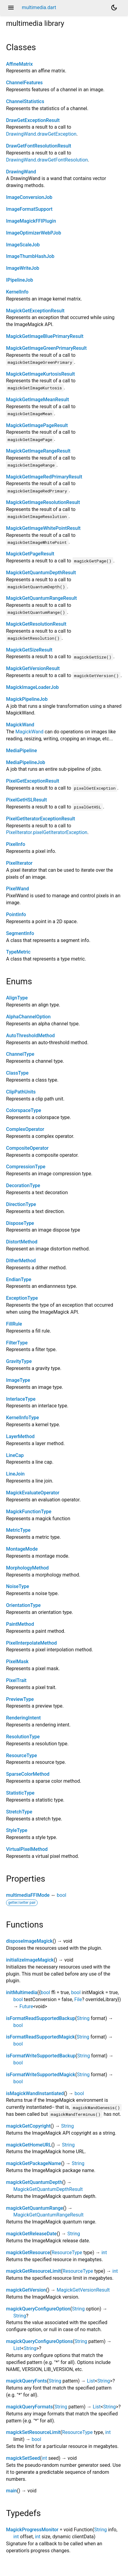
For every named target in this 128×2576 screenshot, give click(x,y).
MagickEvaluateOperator (32, 1493)
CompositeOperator (27, 1148)
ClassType (17, 1073)
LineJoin (15, 1474)
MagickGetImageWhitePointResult (43, 528)
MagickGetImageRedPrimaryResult (44, 477)
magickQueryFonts (26, 2381)
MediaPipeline (21, 750)
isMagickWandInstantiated (35, 2093)
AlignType (17, 998)
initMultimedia (21, 1992)
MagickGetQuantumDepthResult (41, 572)
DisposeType (20, 1223)
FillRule (14, 1324)
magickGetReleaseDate (31, 2234)
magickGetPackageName (33, 2163)
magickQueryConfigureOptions (39, 2341)
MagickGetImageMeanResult (37, 399)
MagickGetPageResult (30, 554)
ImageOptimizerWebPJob (33, 233)
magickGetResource (28, 2252)
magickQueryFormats (29, 2407)
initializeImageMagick (30, 1960)
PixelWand (17, 889)
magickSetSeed (23, 2458)
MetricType (18, 1530)
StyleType (16, 1830)
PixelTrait (16, 1680)
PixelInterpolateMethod (31, 1643)
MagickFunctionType (28, 1511)
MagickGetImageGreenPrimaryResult (46, 348)
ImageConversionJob (29, 197)
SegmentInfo (20, 933)
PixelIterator (19, 863)
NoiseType (17, 1586)
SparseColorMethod (27, 1774)
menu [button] (11, 7)
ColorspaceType (23, 1110)
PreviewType (20, 1699)
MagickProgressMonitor (32, 2530)
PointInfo (16, 914)
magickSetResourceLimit (33, 2432)
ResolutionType (23, 1737)
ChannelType (20, 1054)
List (17, 2348)
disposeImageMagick (29, 1941)
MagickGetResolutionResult (36, 624)
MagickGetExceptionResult (35, 311)
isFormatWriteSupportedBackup (41, 2056)
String (83, 2018)
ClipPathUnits (21, 1092)
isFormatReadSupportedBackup (40, 2018)
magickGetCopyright (28, 2126)
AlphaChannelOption (28, 1017)
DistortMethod (21, 1242)
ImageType (18, 1380)
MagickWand (20, 725)
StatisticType (20, 1793)
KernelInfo (17, 292)
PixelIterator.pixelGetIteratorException (46, 832)
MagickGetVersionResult (33, 668)
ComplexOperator (25, 1129)
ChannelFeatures (24, 82)
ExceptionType (22, 1298)
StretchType (19, 1812)
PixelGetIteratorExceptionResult (40, 819)
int (104, 2252)
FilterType (17, 1343)
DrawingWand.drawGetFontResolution (47, 160)
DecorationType (23, 1185)
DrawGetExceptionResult (33, 120)
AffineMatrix (19, 64)
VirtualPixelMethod (27, 1849)
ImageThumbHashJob (30, 256)
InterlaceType (20, 1399)
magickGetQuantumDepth (34, 2182)
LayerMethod (20, 1436)
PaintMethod (20, 1624)
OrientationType (23, 1605)
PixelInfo (15, 844)
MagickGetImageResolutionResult (43, 502)
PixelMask (17, 1661)
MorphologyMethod (27, 1568)
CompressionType (25, 1167)
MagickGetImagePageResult (37, 425)
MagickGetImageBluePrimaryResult (44, 336)
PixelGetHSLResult (26, 800)
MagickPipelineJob (27, 699)
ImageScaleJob (23, 245)
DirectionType (21, 1204)
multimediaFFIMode (27, 1895)
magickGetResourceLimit (33, 2271)
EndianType (18, 1279)
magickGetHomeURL (28, 2145)
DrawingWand (21, 172)
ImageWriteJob (22, 268)
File (78, 1999)
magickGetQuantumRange (34, 2208)
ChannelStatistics (25, 101)
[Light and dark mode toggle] (114, 7)
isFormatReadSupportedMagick (40, 2037)
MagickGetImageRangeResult (38, 451)
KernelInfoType (22, 1417)
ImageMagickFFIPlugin (31, 221)
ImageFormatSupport (29, 209)
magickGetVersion (26, 2290)
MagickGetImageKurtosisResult (40, 374)
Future (26, 2006)
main (11, 2491)
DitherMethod (21, 1261)
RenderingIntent (23, 1718)
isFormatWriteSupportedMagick (40, 2074)
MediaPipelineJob (25, 762)
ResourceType (21, 1755)
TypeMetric (18, 952)
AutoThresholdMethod (30, 1035)
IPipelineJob (19, 280)
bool (61, 1895)
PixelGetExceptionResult (32, 781)
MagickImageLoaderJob (32, 687)
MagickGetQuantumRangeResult (41, 598)
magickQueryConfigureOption (38, 2309)
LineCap (15, 1455)
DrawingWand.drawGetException (41, 134)
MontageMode (22, 1549)
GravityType (19, 1361)
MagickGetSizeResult (29, 650)
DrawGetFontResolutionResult (38, 146)
